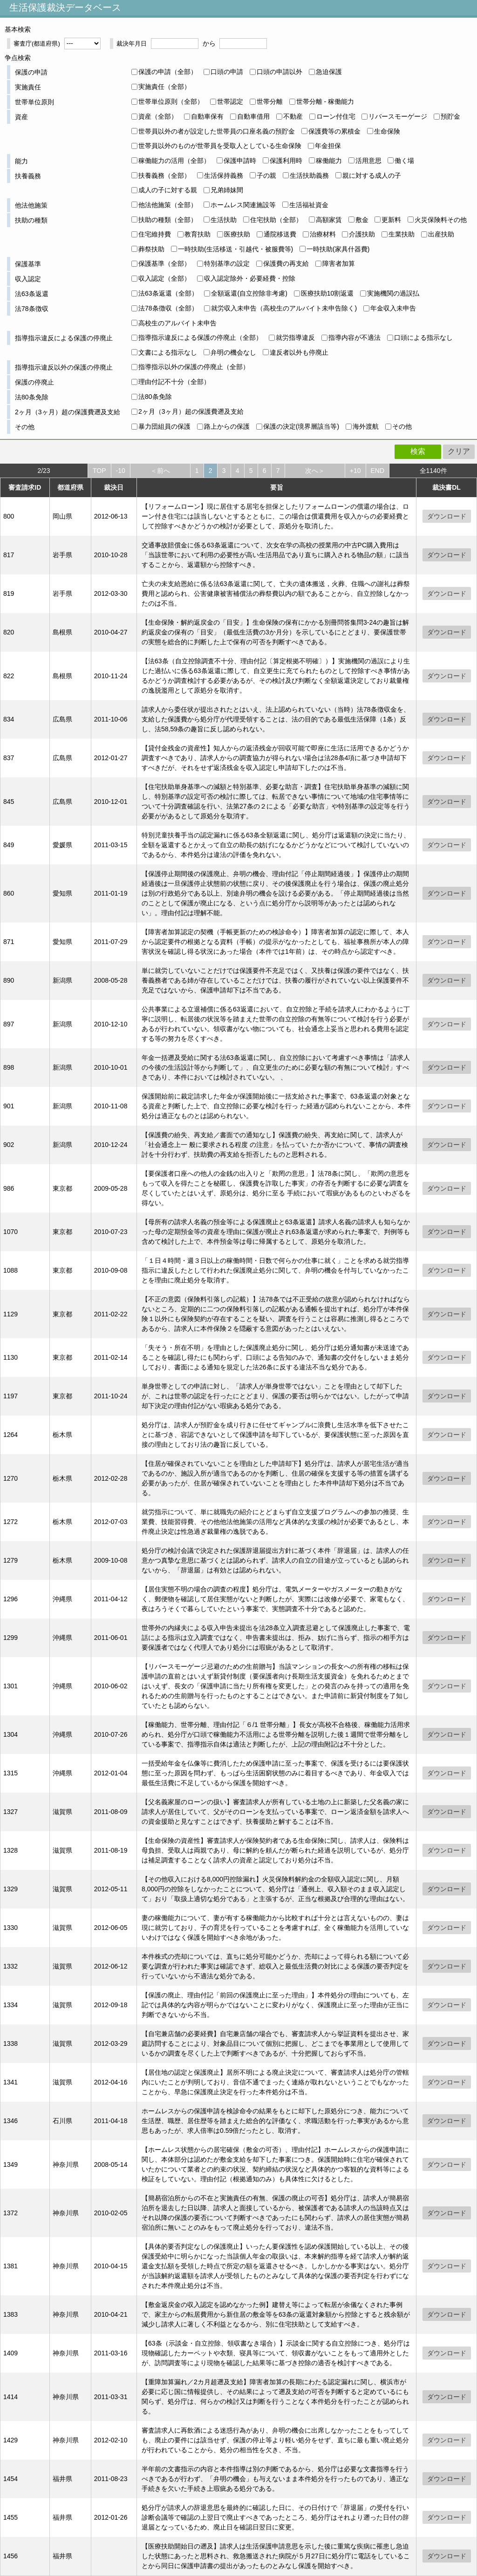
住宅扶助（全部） (276, 219)
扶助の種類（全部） (167, 219)
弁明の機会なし (233, 352)
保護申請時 (240, 160)
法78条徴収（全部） (168, 308)
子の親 (266, 175)
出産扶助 (441, 234)
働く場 (404, 160)
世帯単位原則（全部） (171, 101)
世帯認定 (230, 101)
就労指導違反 (295, 337)
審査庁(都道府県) (37, 43)
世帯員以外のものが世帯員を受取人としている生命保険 (219, 145)
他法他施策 (31, 205)
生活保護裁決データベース (65, 7)
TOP (99, 470)
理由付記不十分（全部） (174, 381)
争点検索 (18, 57)
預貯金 (450, 116)
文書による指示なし (167, 352)
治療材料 (323, 234)
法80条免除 (31, 397)
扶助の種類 (31, 220)
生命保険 (387, 131)
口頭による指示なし (423, 337)
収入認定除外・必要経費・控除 (249, 278)
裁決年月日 (131, 43)
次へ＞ (315, 470)
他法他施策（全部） (167, 205)
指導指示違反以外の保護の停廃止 (64, 367)
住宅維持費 (154, 234)
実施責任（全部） (164, 86)
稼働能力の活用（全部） (174, 160)
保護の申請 (31, 72)
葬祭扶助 (151, 249)
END (378, 470)
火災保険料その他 (441, 219)
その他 (24, 427)
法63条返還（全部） (168, 293)
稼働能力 (329, 160)
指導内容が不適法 (354, 337)
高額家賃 (329, 219)
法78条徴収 (31, 308)
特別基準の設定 (227, 263)
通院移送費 (280, 234)
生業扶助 (401, 234)
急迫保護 (329, 71)
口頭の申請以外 (279, 71)
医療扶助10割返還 (327, 293)
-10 (120, 470)
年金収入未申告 (393, 308)
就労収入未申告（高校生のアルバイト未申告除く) (284, 308)
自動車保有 (207, 116)
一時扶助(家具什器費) (338, 249)
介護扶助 (362, 234)
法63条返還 (31, 293)
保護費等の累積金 (334, 131)
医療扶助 (237, 234)
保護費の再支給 (286, 263)
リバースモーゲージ (397, 116)
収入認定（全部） (164, 278)
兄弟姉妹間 (227, 190)
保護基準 (28, 264)
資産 (21, 117)
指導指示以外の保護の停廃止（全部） (193, 367)
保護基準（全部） (164, 263)
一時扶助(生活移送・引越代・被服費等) (235, 249)
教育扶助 (197, 234)
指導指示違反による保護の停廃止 (64, 338)
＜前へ (160, 470)
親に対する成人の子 (371, 175)
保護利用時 (286, 160)
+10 (355, 470)
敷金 (361, 219)
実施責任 (28, 87)
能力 (21, 161)
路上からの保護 (227, 426)
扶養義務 (28, 176)
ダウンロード (446, 516)
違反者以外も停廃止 (299, 352)
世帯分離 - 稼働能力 (325, 101)
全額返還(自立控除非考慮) (249, 293)
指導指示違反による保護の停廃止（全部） (200, 337)
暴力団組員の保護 (164, 426)
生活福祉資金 (308, 205)
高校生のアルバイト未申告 (177, 323)
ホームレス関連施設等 (243, 205)
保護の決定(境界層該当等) (301, 426)
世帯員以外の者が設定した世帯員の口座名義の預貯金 (216, 131)
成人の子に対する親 (167, 190)
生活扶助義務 (309, 175)
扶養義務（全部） (164, 175)
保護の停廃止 (34, 382)
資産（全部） (157, 116)
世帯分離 (270, 101)
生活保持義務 (223, 175)
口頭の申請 (227, 71)
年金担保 (328, 145)
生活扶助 (224, 219)
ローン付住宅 (335, 116)
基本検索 (18, 29)
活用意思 (368, 160)
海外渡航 (366, 426)
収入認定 (28, 279)
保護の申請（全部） (167, 71)
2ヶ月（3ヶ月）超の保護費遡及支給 (67, 412)
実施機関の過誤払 (393, 293)
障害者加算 (338, 263)
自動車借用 (253, 116)
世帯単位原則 (34, 102)
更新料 (391, 219)
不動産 (293, 116)
